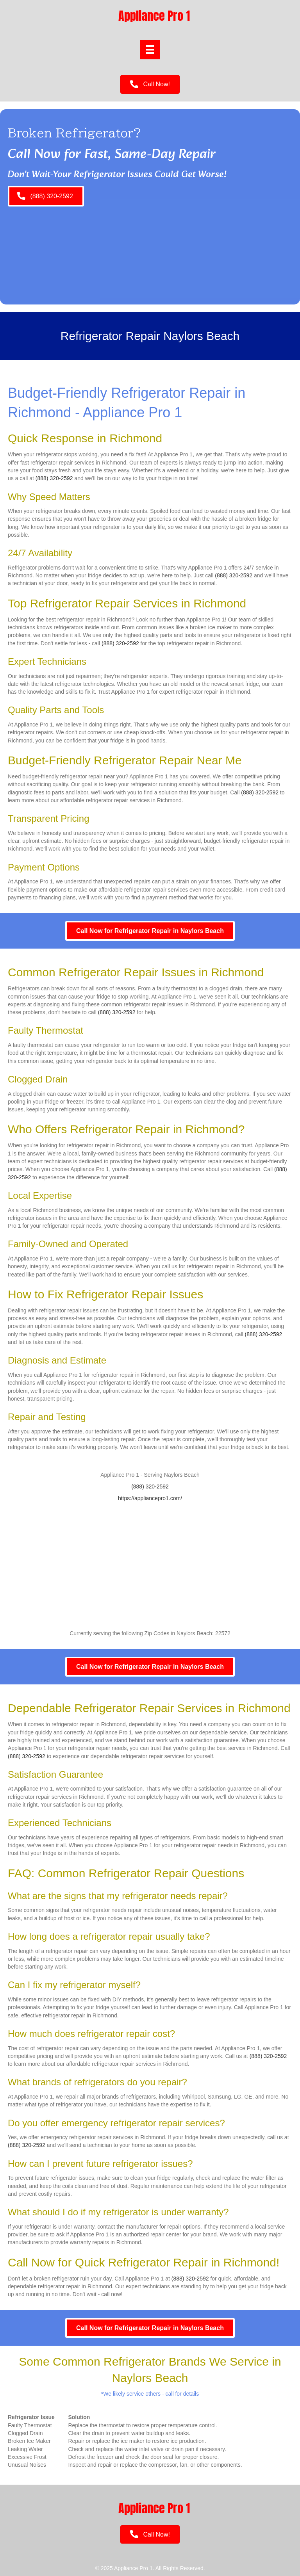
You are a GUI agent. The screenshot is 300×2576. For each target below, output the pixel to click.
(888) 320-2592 (54, 478)
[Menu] (150, 49)
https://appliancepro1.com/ (150, 1498)
